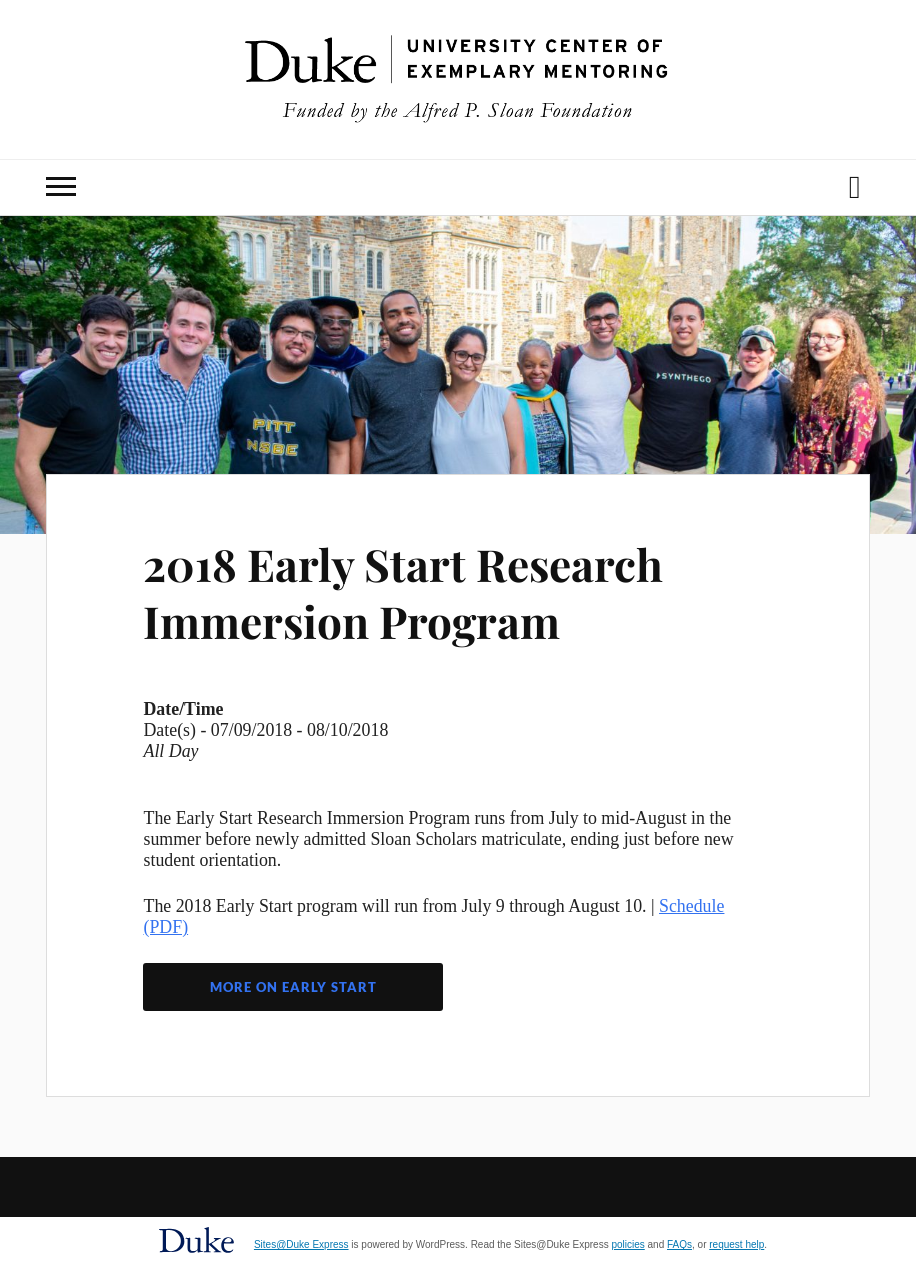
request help (736, 1244)
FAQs (679, 1244)
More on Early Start (293, 987)
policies (627, 1244)
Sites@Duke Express (301, 1244)
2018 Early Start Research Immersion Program (403, 592)
